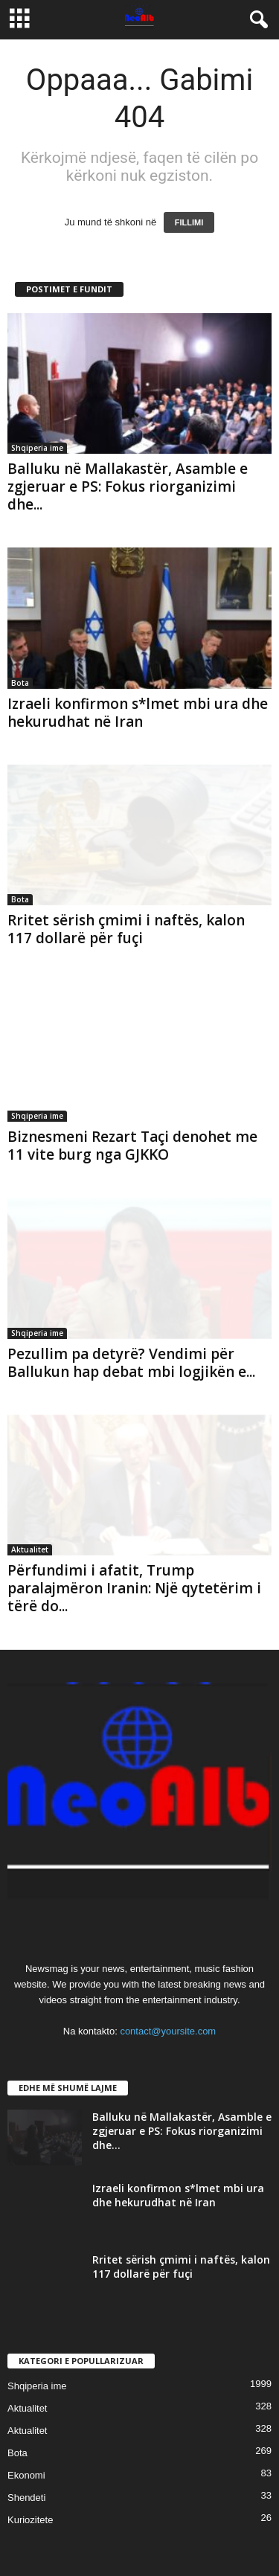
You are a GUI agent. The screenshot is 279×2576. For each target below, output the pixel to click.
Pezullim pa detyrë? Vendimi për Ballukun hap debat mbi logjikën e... (131, 1362)
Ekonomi (26, 2475)
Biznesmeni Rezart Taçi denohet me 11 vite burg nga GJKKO (132, 1145)
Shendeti (26, 2497)
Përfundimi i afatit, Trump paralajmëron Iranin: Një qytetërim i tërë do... (134, 1588)
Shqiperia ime (37, 448)
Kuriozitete (30, 2519)
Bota (20, 683)
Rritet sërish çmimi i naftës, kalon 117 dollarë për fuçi (126, 929)
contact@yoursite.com (168, 2031)
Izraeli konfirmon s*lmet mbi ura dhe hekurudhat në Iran (137, 712)
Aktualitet (29, 1549)
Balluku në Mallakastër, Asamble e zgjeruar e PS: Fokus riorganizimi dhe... (127, 486)
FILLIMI (189, 222)
